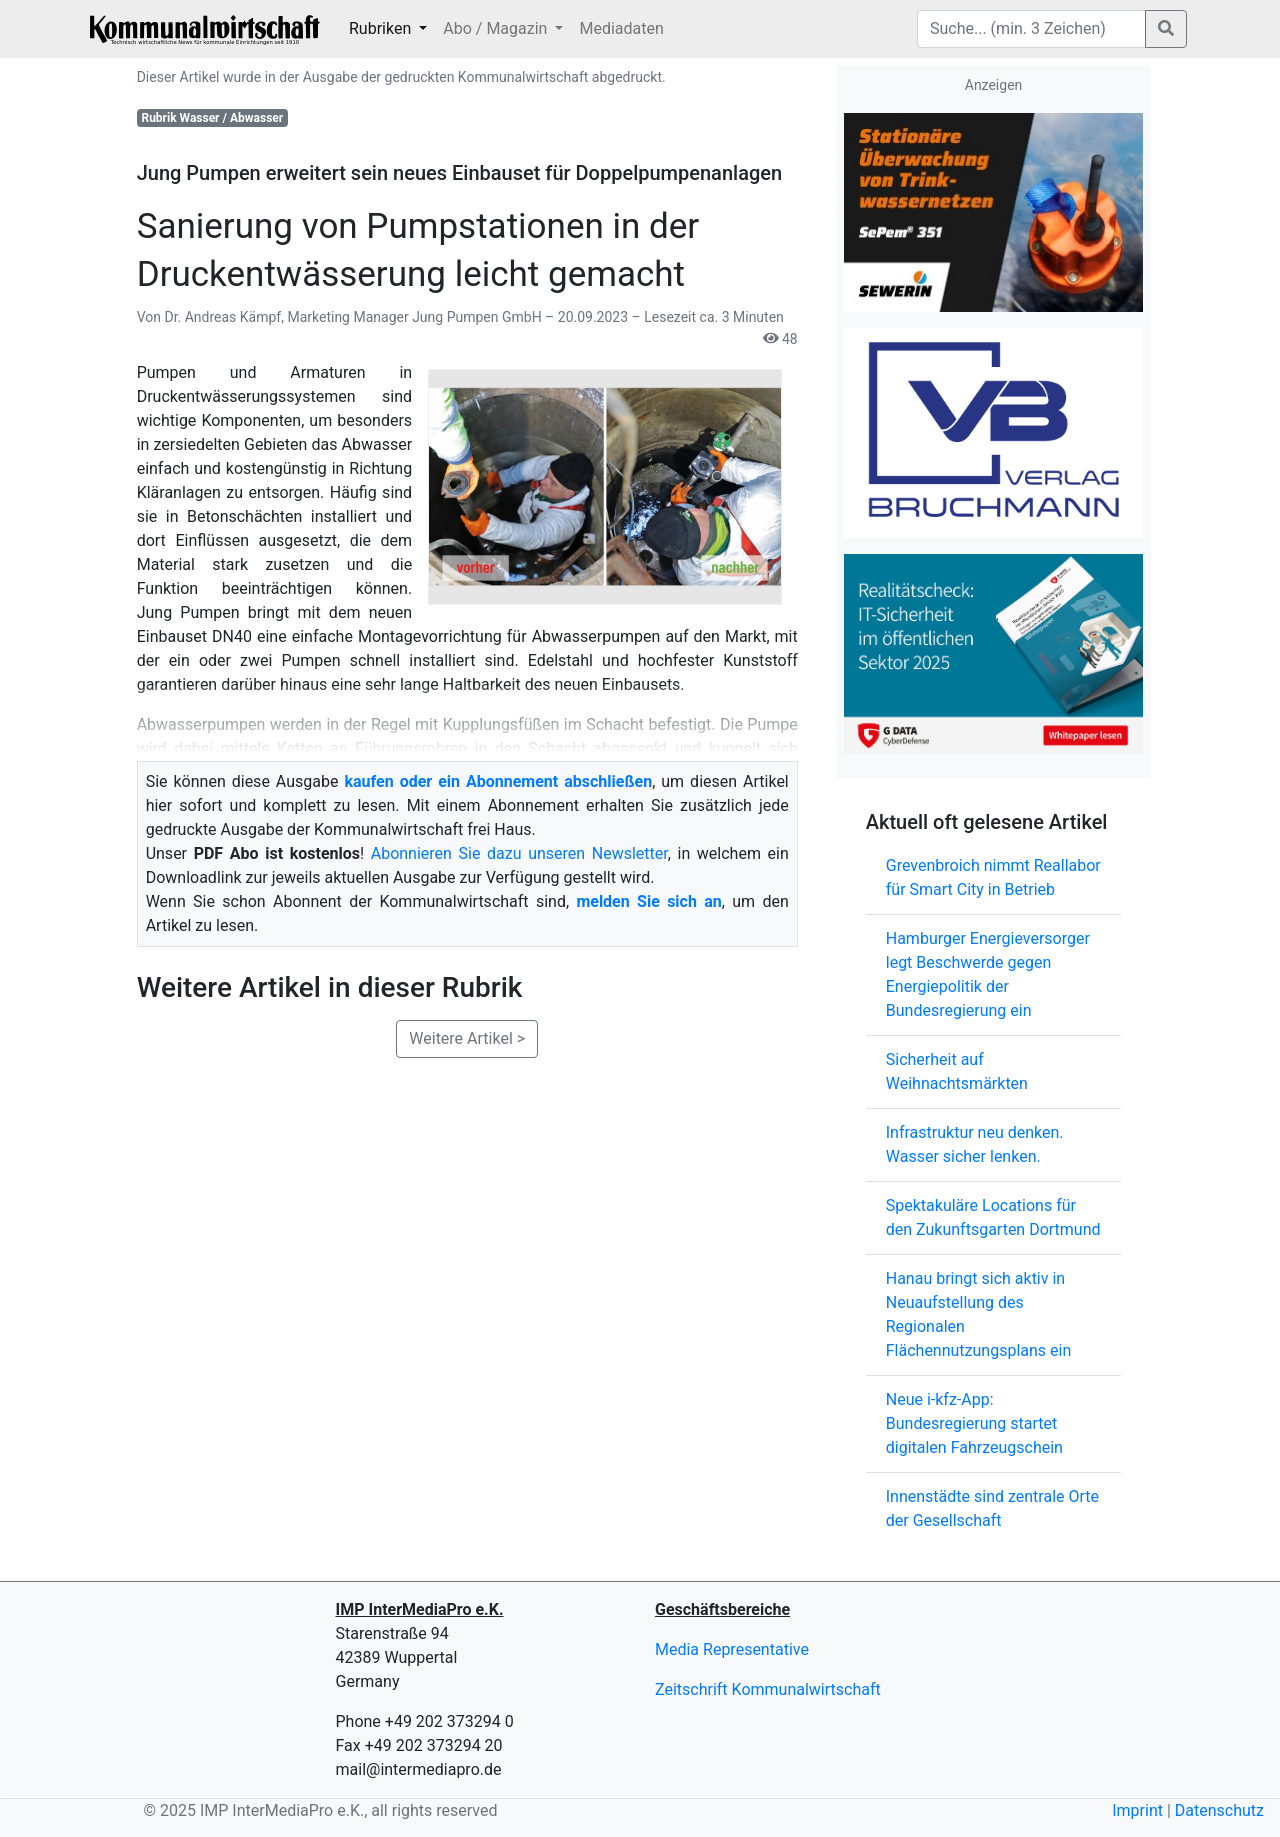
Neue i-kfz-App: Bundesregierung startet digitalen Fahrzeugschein (974, 1423)
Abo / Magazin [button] (497, 28)
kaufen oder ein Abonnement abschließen (498, 781)
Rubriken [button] (382, 28)
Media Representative (732, 1649)
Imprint (1137, 1810)
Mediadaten (621, 28)
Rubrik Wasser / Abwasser (212, 118)
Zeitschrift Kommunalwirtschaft (768, 1689)
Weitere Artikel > (467, 1038)
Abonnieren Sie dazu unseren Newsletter (519, 853)
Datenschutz (1219, 1810)
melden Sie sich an (648, 901)
